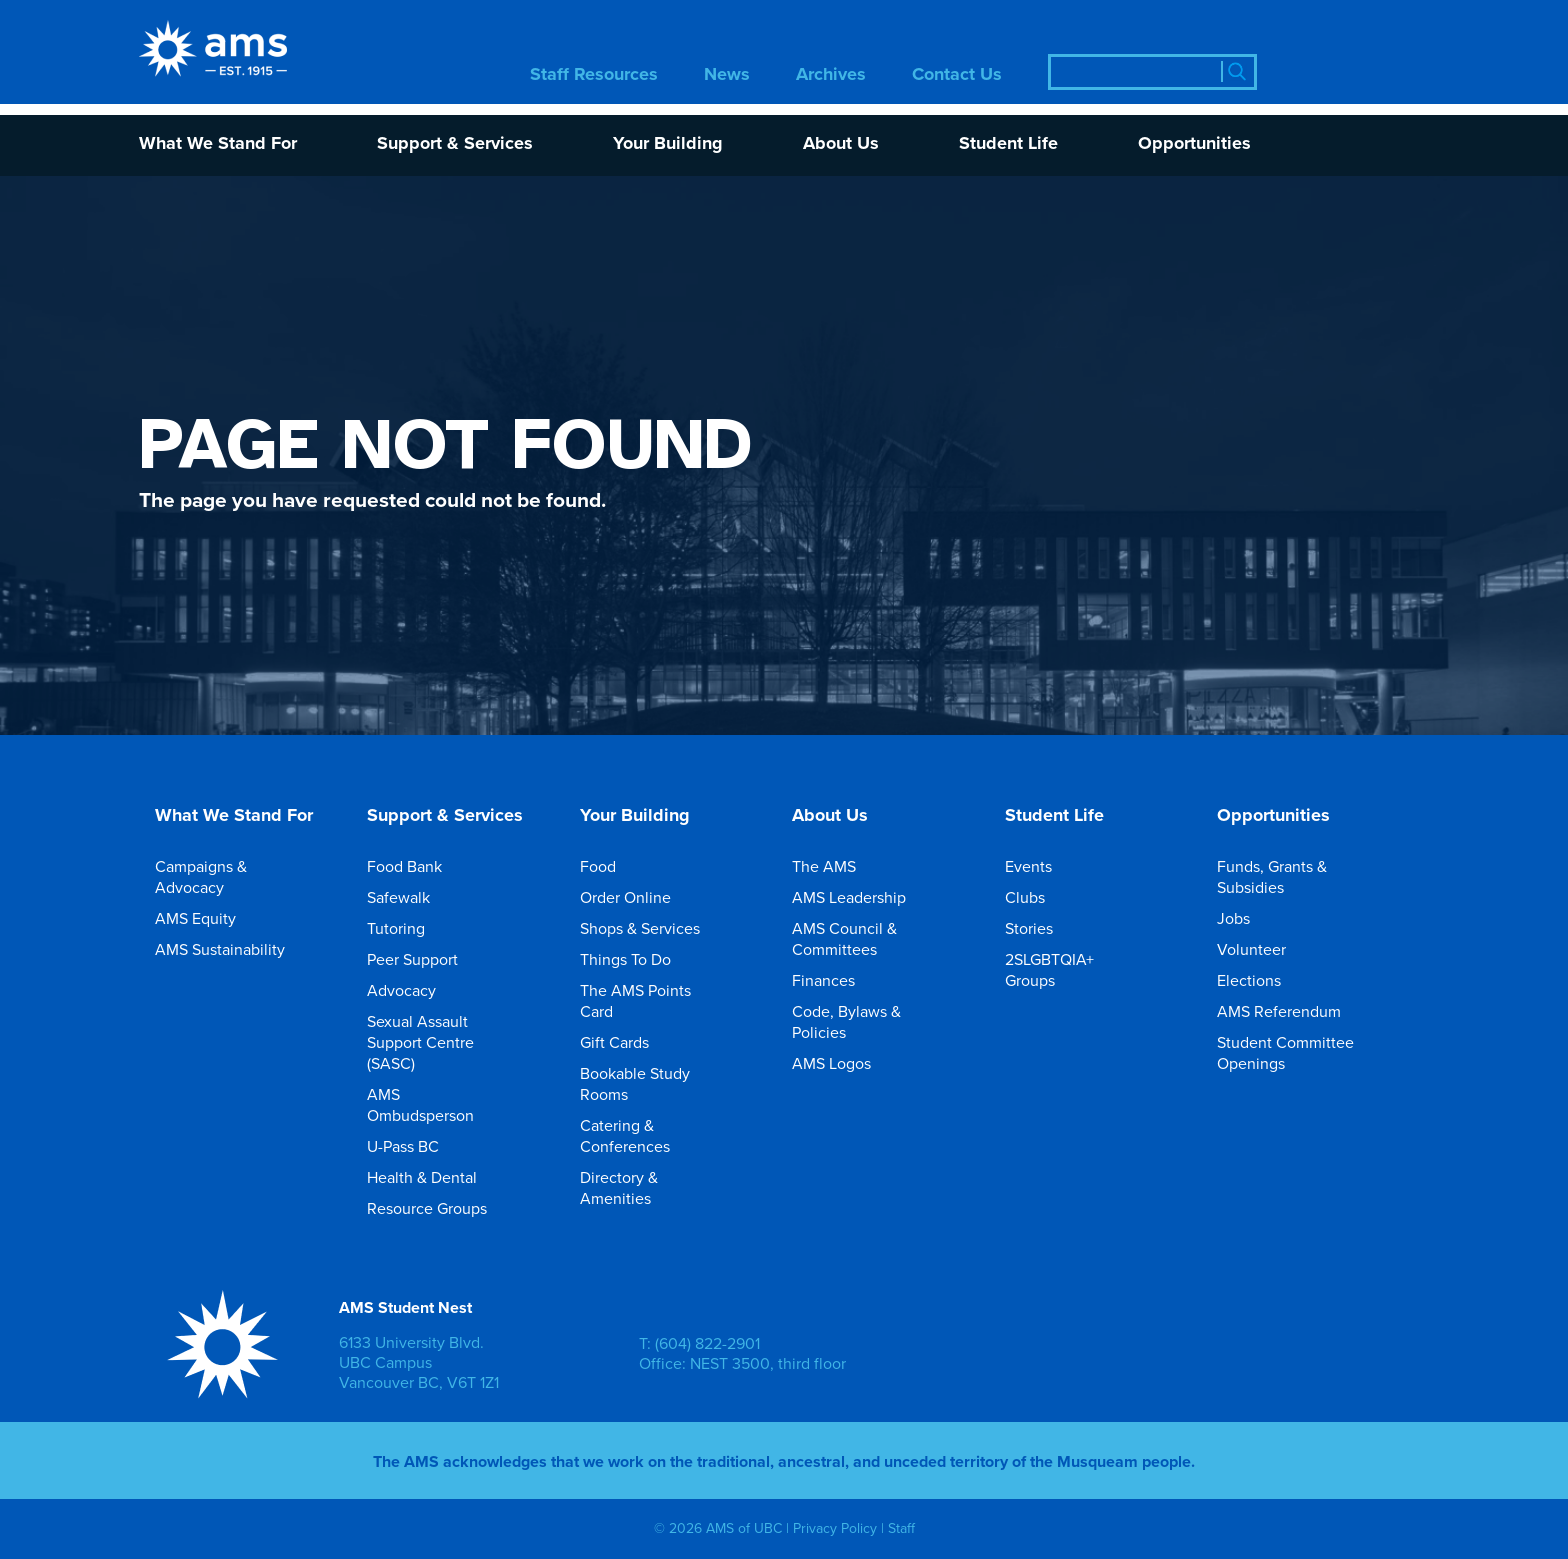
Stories (1043, 928)
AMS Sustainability (234, 949)
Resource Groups (441, 1208)
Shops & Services (654, 928)
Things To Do (639, 959)
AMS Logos (845, 1063)
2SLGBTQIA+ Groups (1089, 969)
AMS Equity (209, 918)
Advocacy (415, 990)
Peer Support (426, 959)
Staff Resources (594, 75)
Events (1042, 866)
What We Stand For (218, 144)
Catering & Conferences (664, 1135)
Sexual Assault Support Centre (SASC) (451, 1042)
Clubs (1039, 897)
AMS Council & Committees (876, 938)
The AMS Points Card (664, 1000)
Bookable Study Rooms (664, 1083)
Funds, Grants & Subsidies (1301, 876)
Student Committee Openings (1301, 1052)
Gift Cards (628, 1042)
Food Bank (418, 866)
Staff (901, 1528)
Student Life (1008, 144)
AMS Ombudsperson (451, 1104)
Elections (1263, 980)
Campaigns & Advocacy (239, 876)
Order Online (639, 897)
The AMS (838, 866)
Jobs (1247, 918)
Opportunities (1194, 144)
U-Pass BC (417, 1146)
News (727, 75)
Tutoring (410, 928)
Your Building (668, 144)
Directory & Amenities (664, 1187)
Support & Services (455, 144)
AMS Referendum (1293, 1011)
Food (612, 866)
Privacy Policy (835, 1528)
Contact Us (957, 75)
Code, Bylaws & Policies (876, 1021)
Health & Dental (436, 1177)
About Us (841, 144)
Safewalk (412, 897)
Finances (837, 980)
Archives (831, 75)
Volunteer (1265, 949)
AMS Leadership (863, 897)
